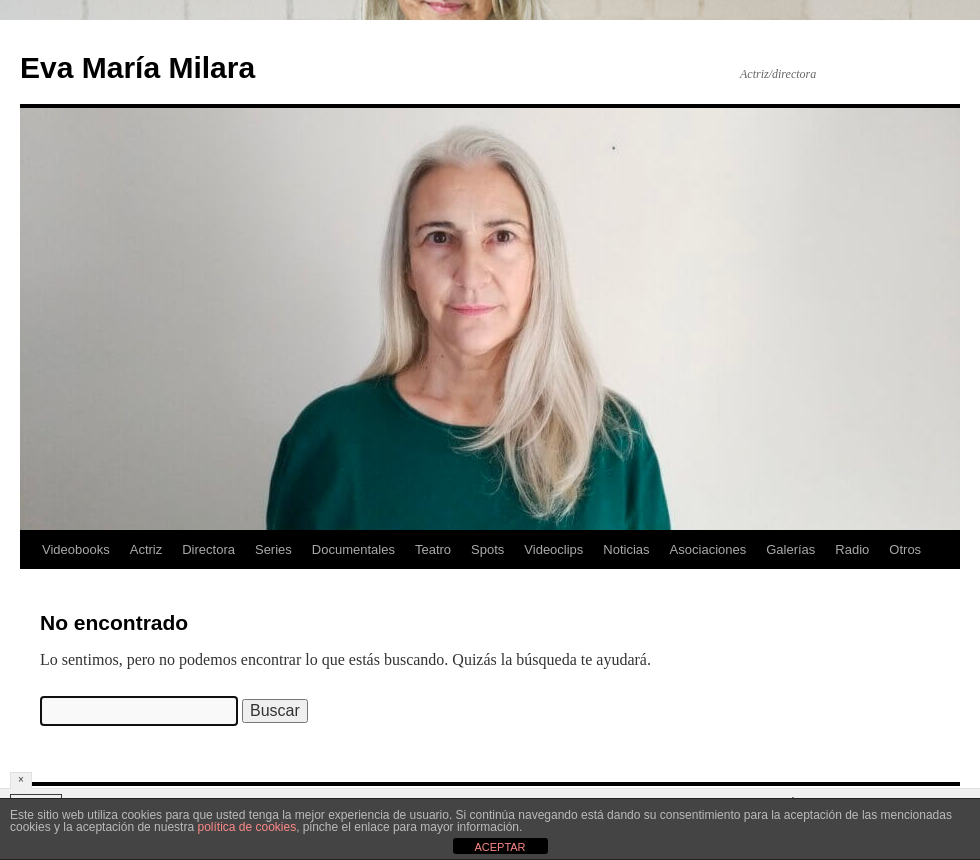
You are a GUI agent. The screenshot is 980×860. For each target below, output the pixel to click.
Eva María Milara (137, 67)
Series (273, 549)
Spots (487, 549)
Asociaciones (708, 549)
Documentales (353, 549)
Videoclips (553, 549)
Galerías (790, 549)
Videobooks (76, 549)
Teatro (433, 549)
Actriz (146, 549)
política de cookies (246, 827)
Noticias (626, 549)
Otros (905, 549)
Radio (852, 549)
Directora (208, 549)
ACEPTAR (499, 847)
